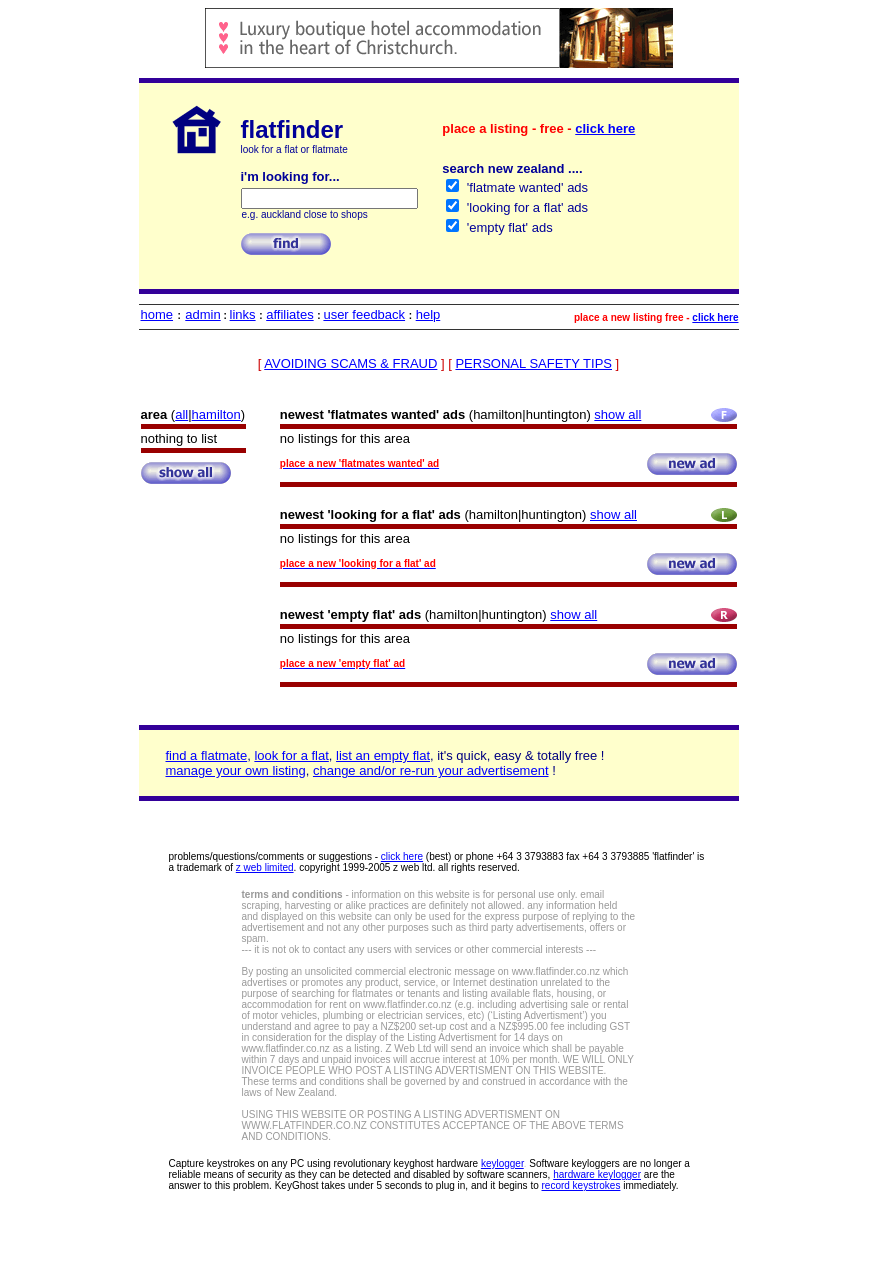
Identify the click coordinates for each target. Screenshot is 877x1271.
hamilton (216, 414)
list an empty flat (383, 755)
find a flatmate (207, 755)
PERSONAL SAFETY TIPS (533, 363)
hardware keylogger (597, 1174)
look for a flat (291, 755)
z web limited (265, 867)
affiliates (289, 314)
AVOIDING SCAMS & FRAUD (350, 363)
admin (202, 314)
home (157, 314)
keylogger (502, 1163)
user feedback (364, 314)
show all (617, 414)
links (243, 314)
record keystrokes (581, 1185)
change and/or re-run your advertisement (431, 770)
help (428, 314)
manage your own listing (236, 770)
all (181, 414)
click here (605, 128)
